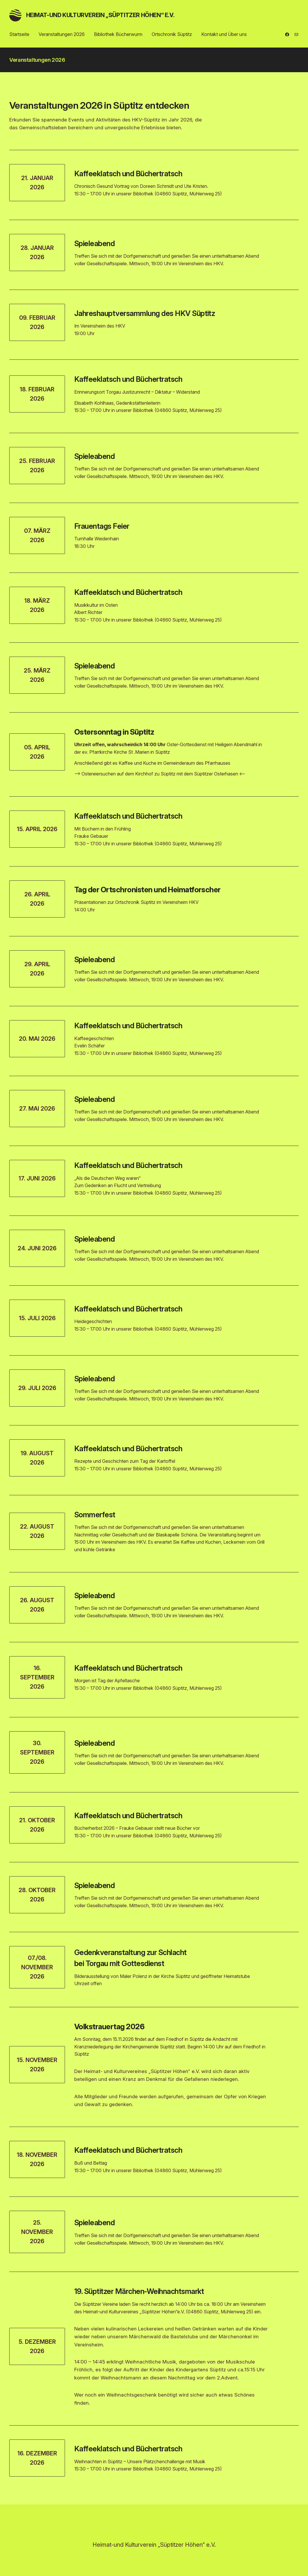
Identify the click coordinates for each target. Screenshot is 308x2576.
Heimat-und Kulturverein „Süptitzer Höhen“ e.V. (100, 15)
